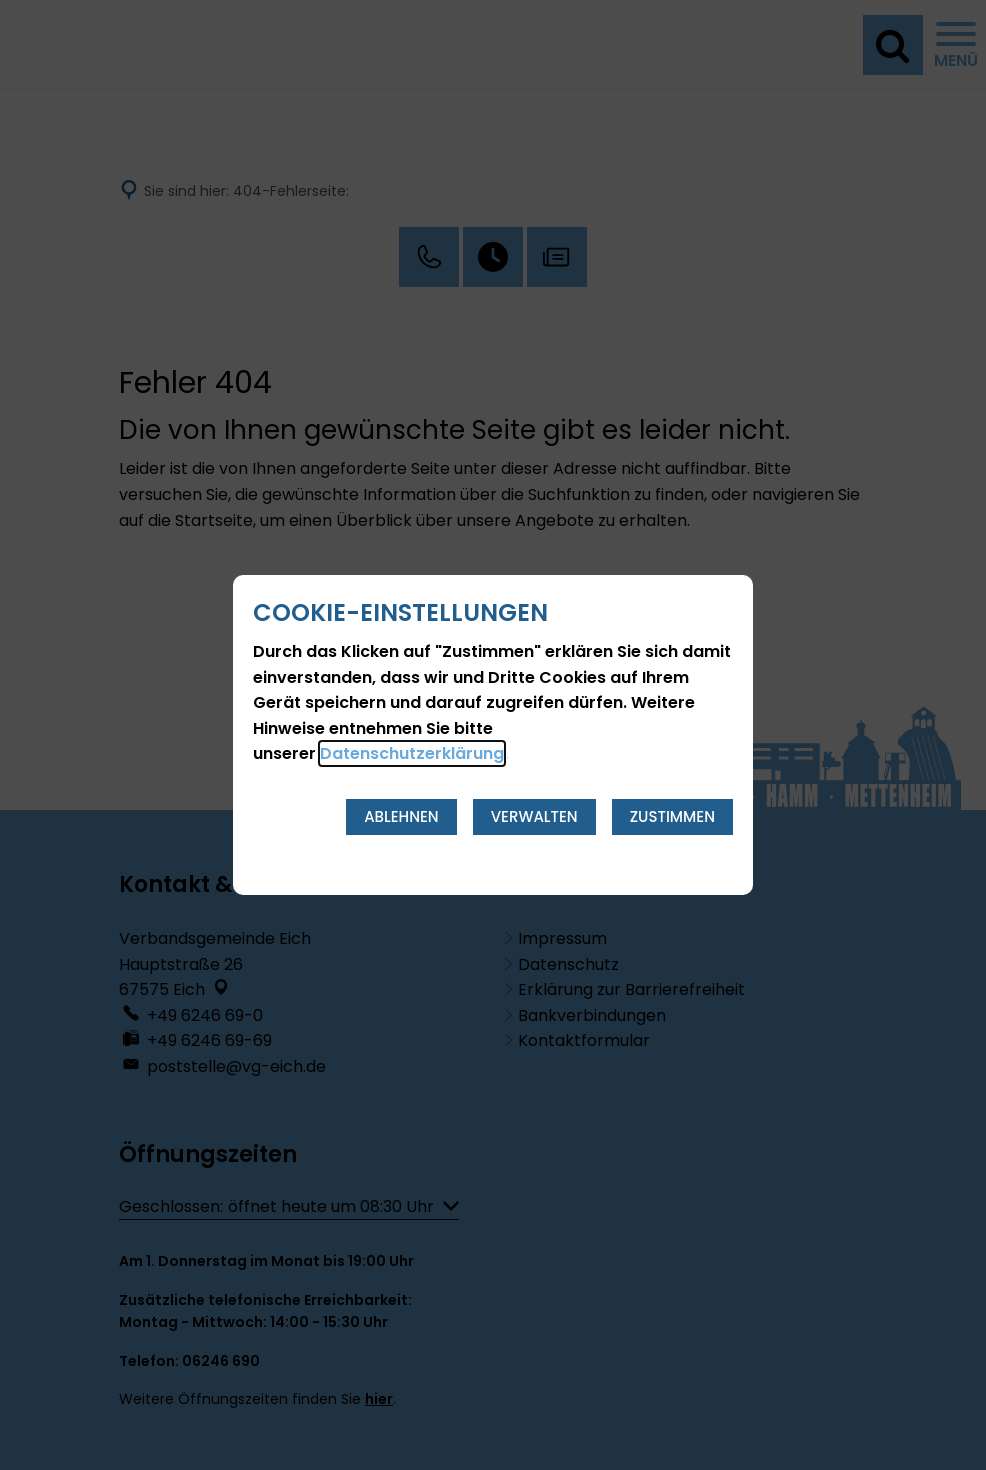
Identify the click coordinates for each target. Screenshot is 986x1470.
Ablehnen (401, 816)
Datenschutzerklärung (412, 753)
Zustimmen (672, 816)
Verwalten (534, 816)
